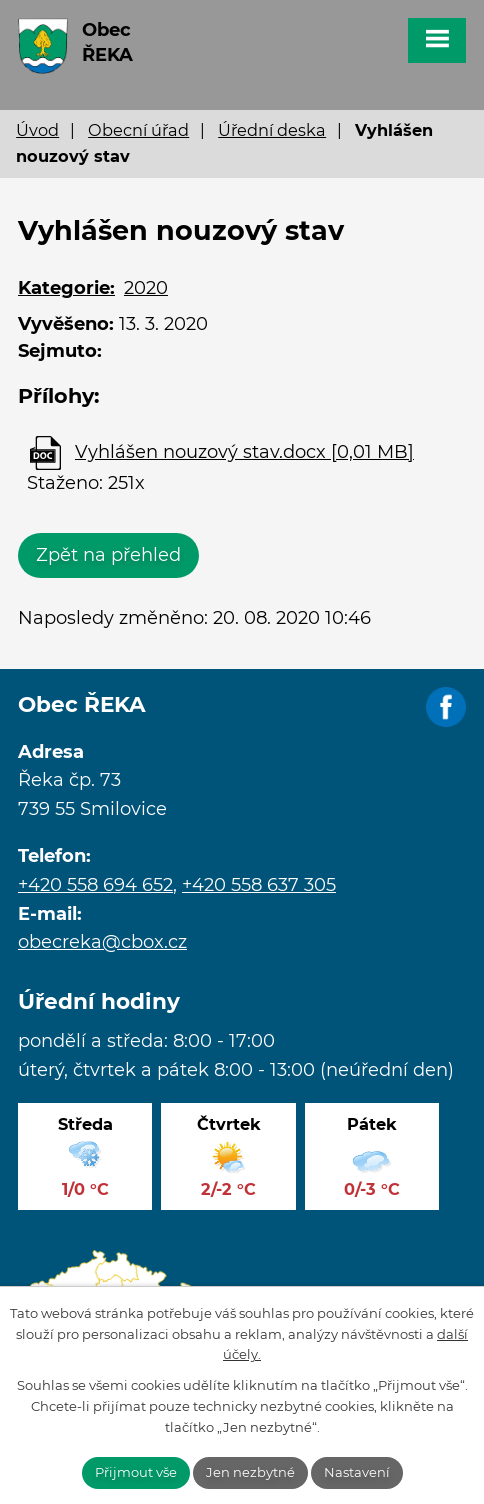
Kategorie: (66, 288)
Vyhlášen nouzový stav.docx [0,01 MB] (244, 452)
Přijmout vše (136, 1472)
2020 (146, 288)
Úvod (37, 130)
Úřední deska (272, 130)
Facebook (446, 708)
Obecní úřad (138, 130)
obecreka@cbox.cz (102, 942)
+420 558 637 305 (259, 885)
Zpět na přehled (108, 555)
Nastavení (357, 1472)
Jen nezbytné (250, 1472)
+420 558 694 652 (95, 885)
